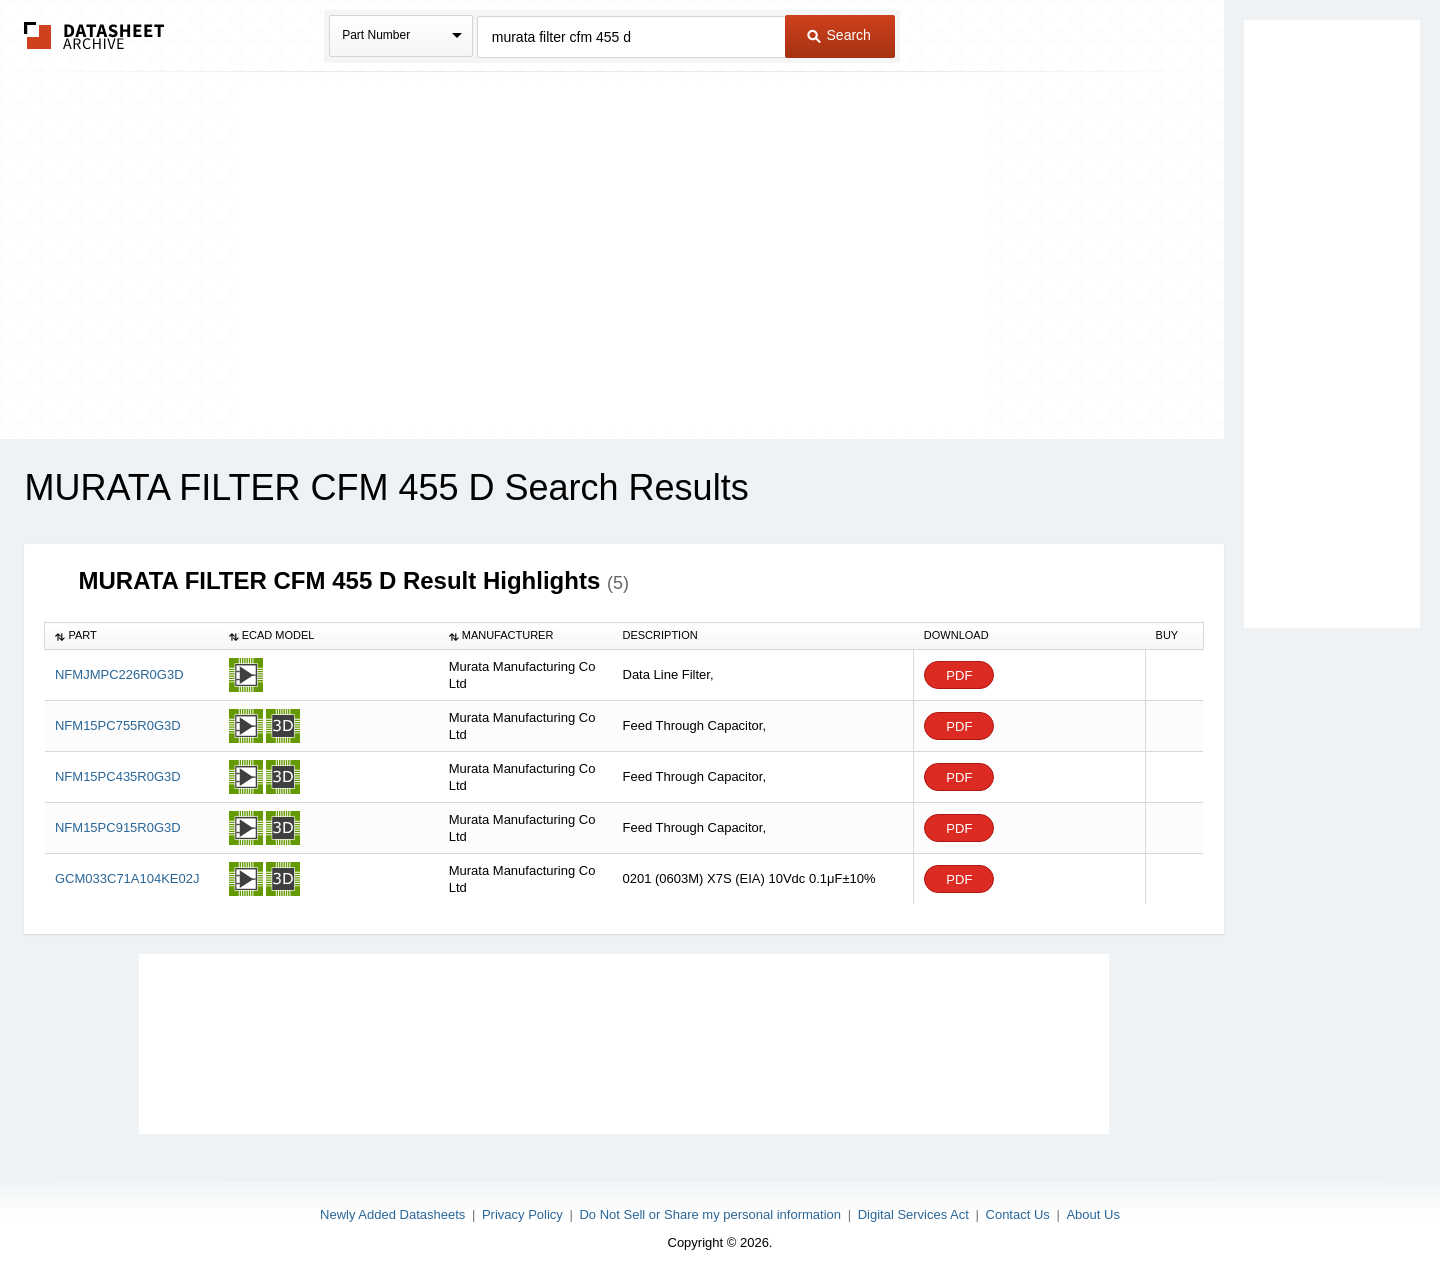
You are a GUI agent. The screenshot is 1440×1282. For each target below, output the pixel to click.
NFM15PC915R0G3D (118, 827)
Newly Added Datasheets (392, 1214)
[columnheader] (132, 636)
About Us (1092, 1214)
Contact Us (1018, 1214)
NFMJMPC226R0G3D (119, 674)
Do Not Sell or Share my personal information (710, 1214)
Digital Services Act (913, 1214)
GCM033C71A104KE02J (127, 878)
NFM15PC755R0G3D (118, 725)
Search (839, 35)
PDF (959, 675)
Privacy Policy (522, 1214)
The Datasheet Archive (94, 35)
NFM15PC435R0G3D (118, 776)
